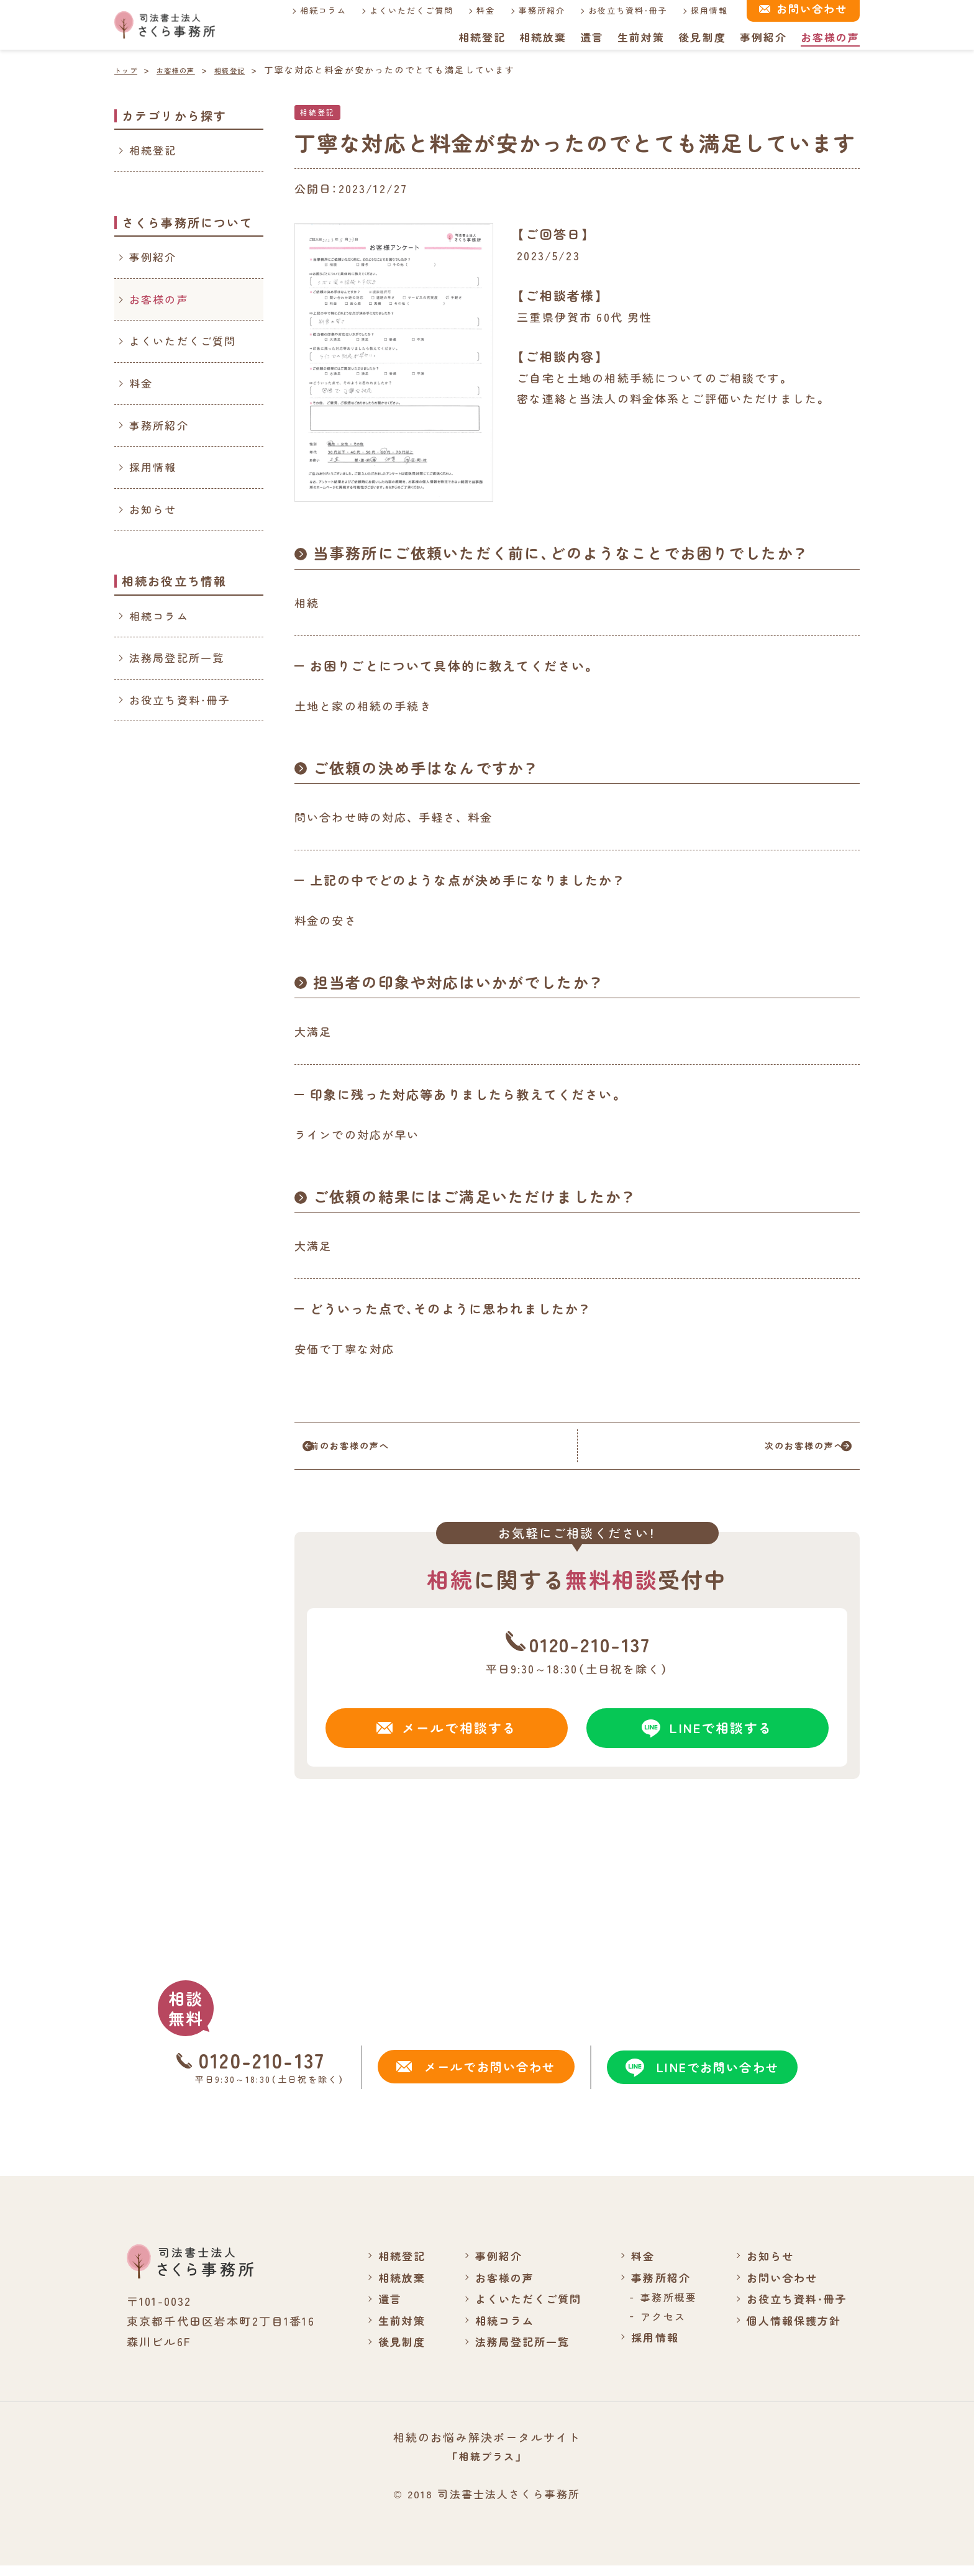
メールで (446, 1736)
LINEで (707, 1736)
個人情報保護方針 (790, 2329)
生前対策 (640, 37)
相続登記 (480, 37)
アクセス (657, 2325)
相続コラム (314, 10)
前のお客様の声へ (377, 1450)
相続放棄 (541, 37)
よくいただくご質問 (402, 10)
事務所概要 (662, 2306)
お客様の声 (830, 37)
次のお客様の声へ (777, 1450)
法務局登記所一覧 (176, 657)
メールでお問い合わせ (474, 2076)
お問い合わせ (778, 2286)
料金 (477, 10)
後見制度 (702, 37)
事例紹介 (763, 37)
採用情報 (702, 10)
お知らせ (153, 509)
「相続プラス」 (486, 2466)
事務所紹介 (533, 10)
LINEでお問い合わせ (700, 2076)
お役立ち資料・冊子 (620, 10)
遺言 (591, 37)
